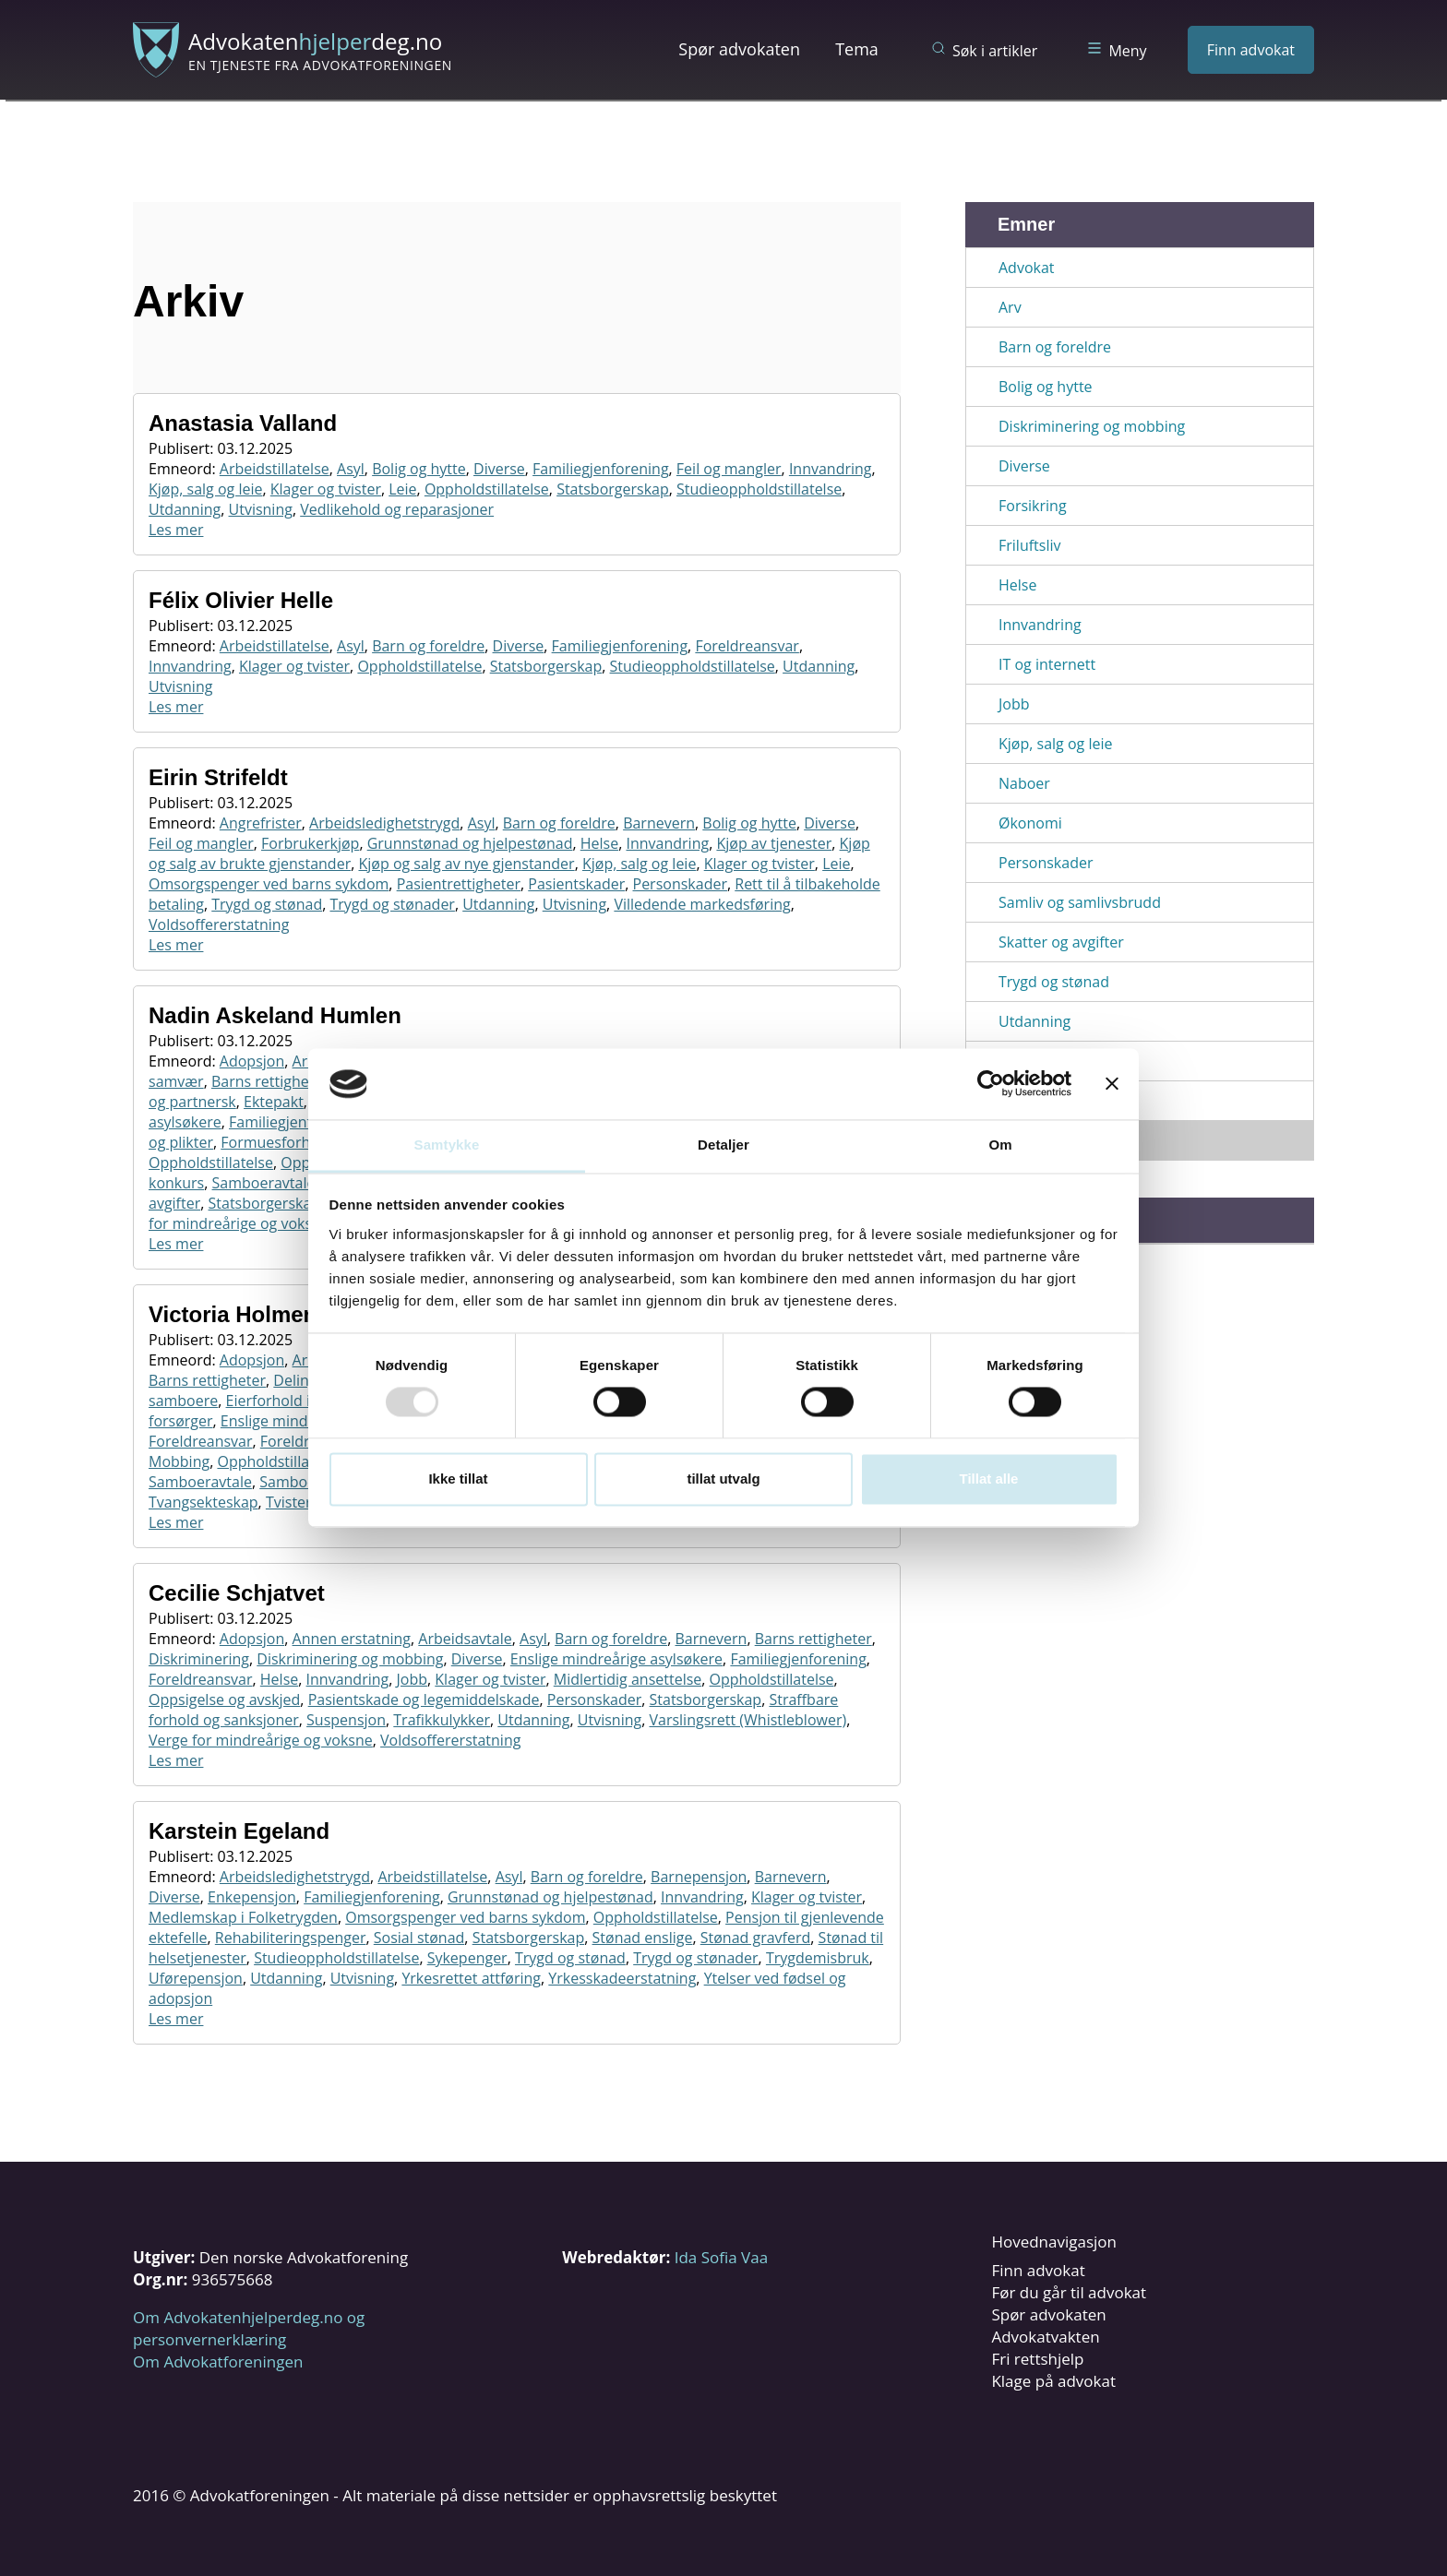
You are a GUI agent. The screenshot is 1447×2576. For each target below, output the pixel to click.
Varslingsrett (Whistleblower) (747, 1720)
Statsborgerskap (612, 489)
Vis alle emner (1047, 1140)
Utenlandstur (1044, 1101)
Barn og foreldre (428, 646)
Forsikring (1033, 505)
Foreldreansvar (747, 646)
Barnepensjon (699, 1876)
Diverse (499, 469)
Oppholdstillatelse (487, 489)
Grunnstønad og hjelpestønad (470, 843)
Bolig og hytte (419, 469)
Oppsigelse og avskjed (224, 1699)
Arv (1010, 307)
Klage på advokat (1053, 2380)
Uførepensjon (196, 1978)
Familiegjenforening (600, 469)
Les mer (176, 529)
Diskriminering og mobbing (350, 1659)
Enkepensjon (252, 1897)
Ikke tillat (457, 1478)
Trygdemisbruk (817, 1958)
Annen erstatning (352, 1638)
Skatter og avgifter (1061, 942)
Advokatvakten (1045, 2336)
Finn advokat (1251, 50)
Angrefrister (261, 823)
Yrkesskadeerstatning (622, 1978)
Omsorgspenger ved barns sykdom (269, 884)
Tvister (289, 1502)
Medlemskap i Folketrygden (243, 1917)
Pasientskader (576, 884)
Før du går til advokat (1068, 2292)
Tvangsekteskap (203, 1502)
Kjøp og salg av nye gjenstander (466, 863)
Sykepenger (467, 1958)
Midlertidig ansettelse (628, 1679)
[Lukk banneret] (1112, 1084)
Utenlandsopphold (1063, 1061)
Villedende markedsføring (702, 904)
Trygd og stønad (266, 904)
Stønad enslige (642, 1937)
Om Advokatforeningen (218, 2361)
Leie (402, 489)
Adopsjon (252, 1061)
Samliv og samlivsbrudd (1080, 902)
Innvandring (830, 469)
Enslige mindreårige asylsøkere (616, 1659)
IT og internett (1047, 664)
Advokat (1027, 267)
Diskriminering (199, 1659)
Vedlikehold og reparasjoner (397, 509)
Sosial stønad (419, 1937)
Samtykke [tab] (447, 1144)
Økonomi (1030, 823)
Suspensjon (346, 1720)
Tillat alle (989, 1478)
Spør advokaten (739, 49)
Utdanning (185, 509)
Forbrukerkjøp (310, 843)
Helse (599, 843)
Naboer (1024, 783)
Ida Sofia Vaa (721, 2257)
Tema (857, 49)
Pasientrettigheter (458, 884)
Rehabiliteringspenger (290, 1937)
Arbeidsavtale (464, 1638)
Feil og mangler (729, 469)
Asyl (351, 469)
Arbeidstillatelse (274, 469)
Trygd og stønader (391, 904)
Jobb (412, 1679)
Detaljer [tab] (723, 1144)
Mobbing (179, 1461)
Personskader (680, 884)
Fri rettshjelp (1037, 2358)
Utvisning (261, 509)
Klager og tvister (325, 489)
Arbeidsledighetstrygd (384, 823)
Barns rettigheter (270, 1081)
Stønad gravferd (755, 1937)
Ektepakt (274, 1101)
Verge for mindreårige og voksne (261, 1740)
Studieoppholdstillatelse (759, 489)
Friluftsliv (1029, 545)
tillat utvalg (723, 1478)
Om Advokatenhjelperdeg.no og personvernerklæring (249, 2328)
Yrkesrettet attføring (471, 1978)
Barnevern (659, 823)
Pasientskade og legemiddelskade (424, 1699)
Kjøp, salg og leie (205, 489)
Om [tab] (999, 1144)
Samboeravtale (264, 1183)
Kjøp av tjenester (773, 843)
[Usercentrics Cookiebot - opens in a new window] (990, 1084)
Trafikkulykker (441, 1720)
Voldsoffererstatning (219, 924)
